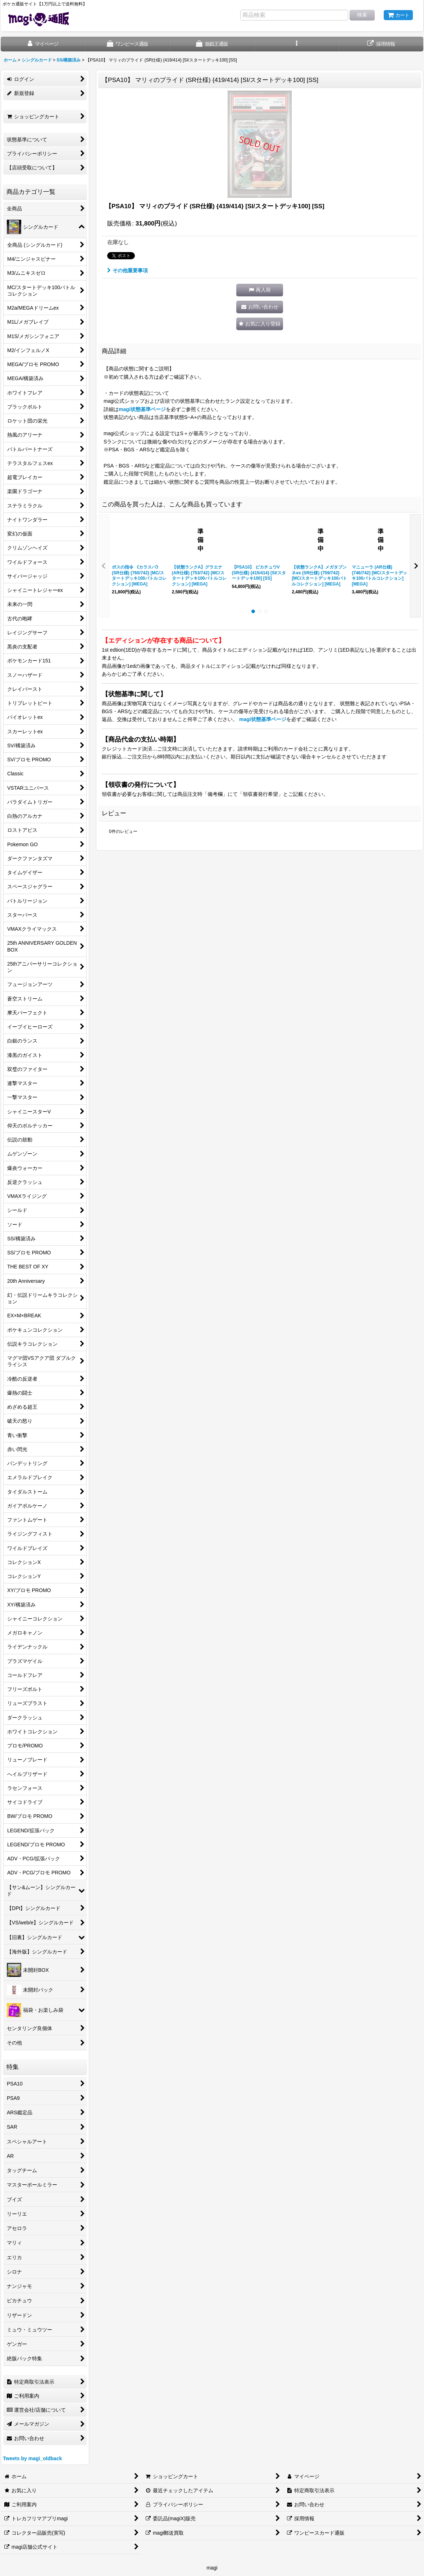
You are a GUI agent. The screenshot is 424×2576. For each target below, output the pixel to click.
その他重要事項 (127, 270)
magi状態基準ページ (142, 409)
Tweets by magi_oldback (32, 2458)
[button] (296, 44)
